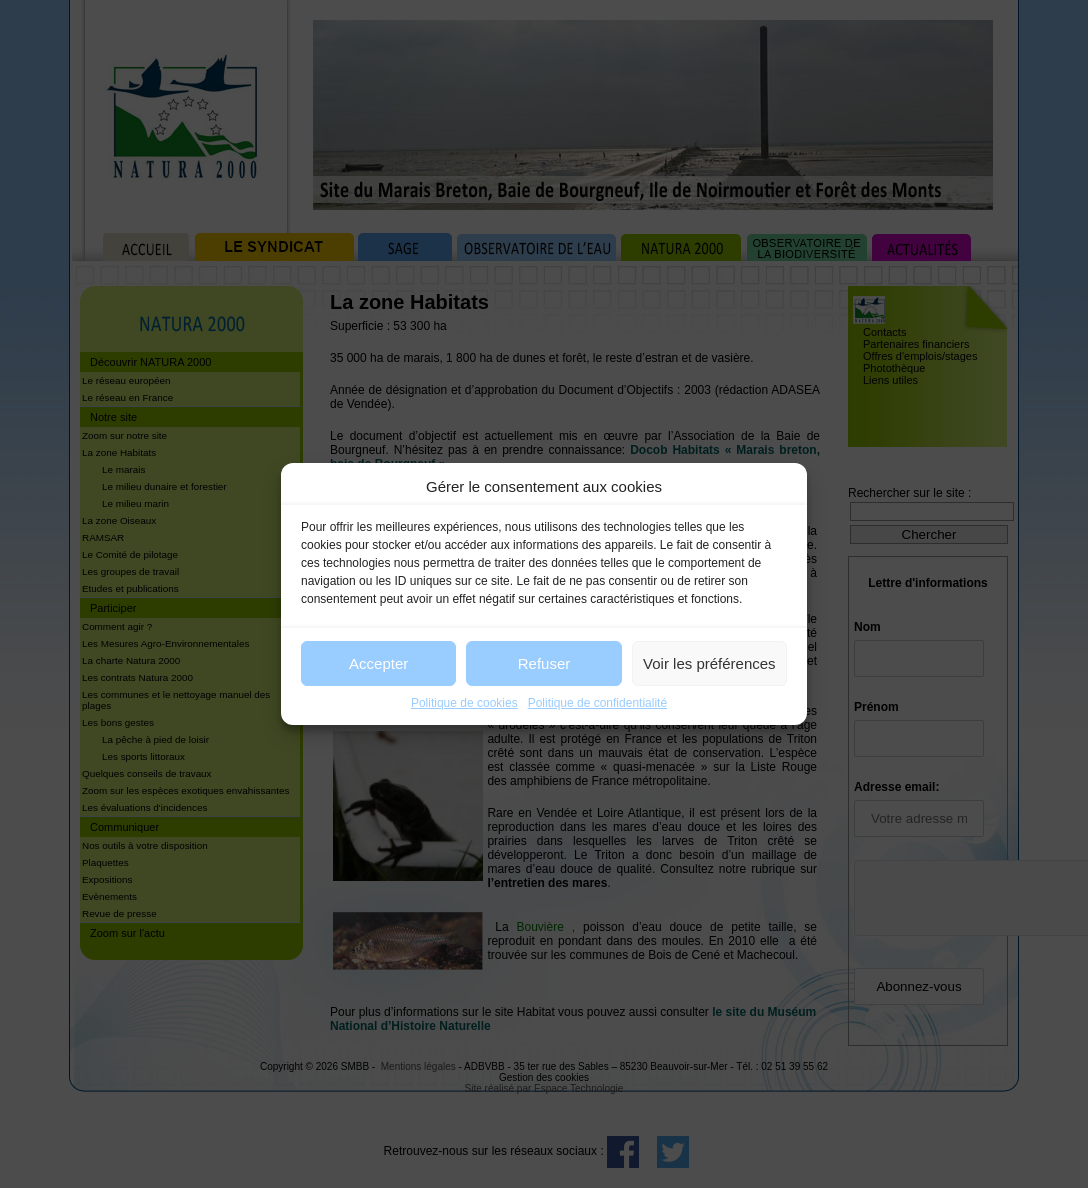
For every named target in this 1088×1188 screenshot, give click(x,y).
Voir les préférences (709, 663)
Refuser (544, 663)
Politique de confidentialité (597, 703)
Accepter (378, 663)
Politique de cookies (464, 703)
